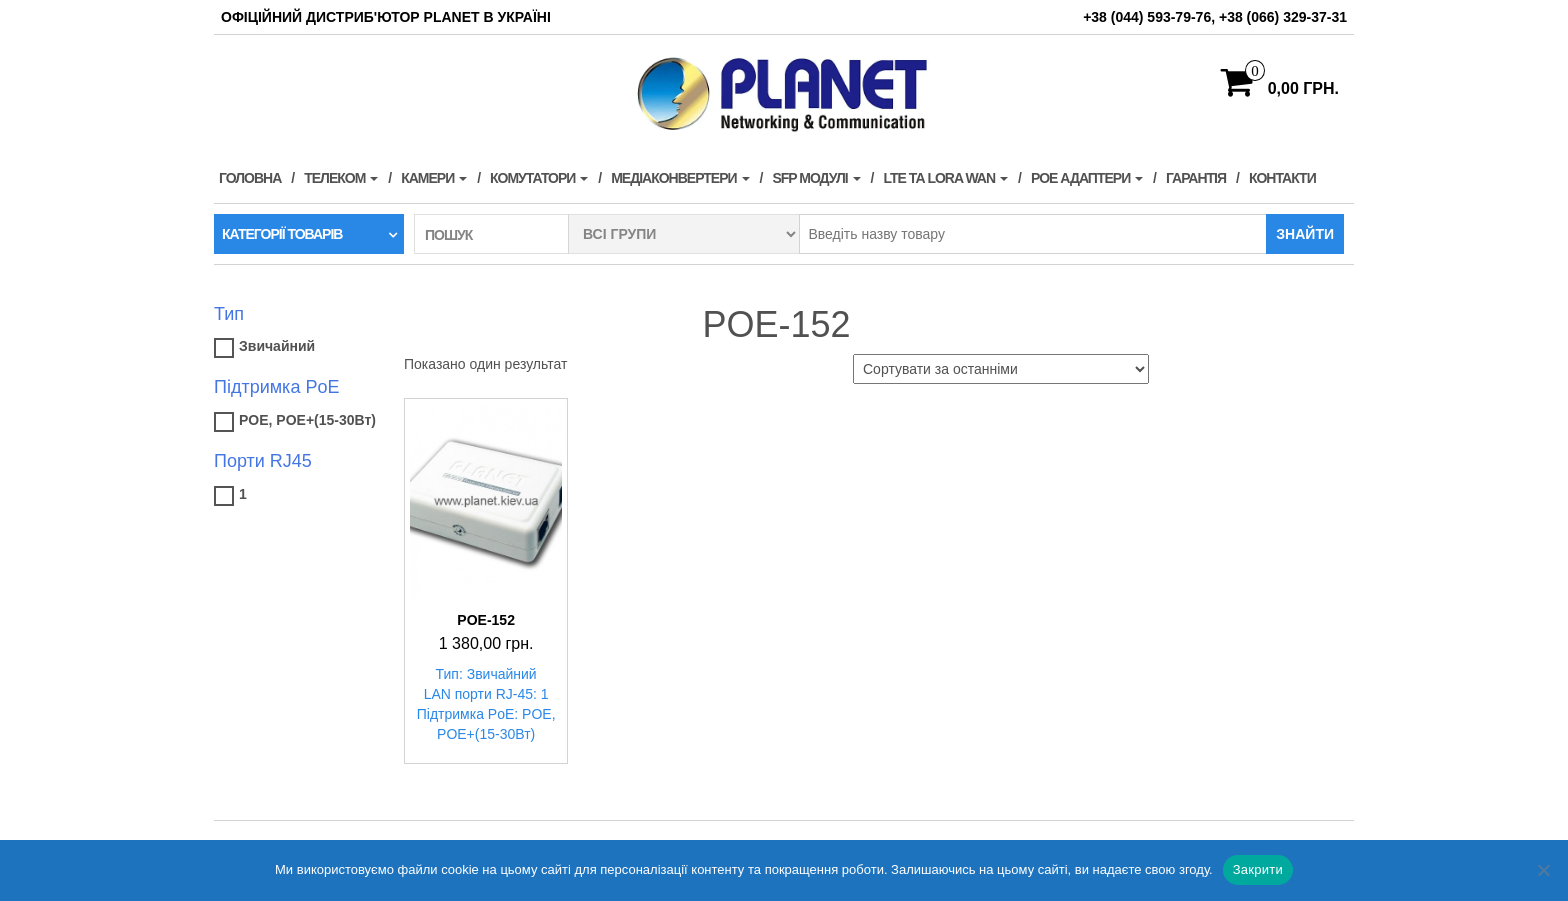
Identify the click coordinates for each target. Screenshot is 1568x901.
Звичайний (277, 346)
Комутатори (539, 178)
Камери (434, 178)
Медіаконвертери (680, 178)
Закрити (1258, 869)
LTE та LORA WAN (945, 178)
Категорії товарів (282, 234)
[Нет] (1543, 870)
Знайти (1305, 234)
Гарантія (1196, 178)
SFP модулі (816, 178)
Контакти (1282, 178)
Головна (250, 178)
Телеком (341, 178)
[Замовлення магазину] (1001, 369)
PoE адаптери (1087, 178)
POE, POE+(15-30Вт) (307, 420)
